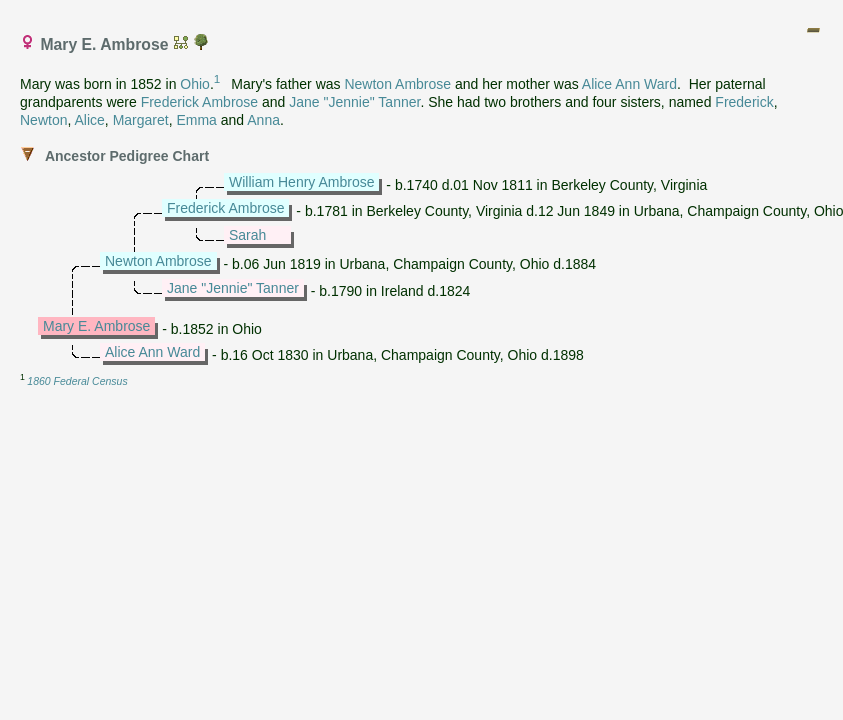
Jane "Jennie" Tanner (354, 102)
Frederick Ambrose (199, 102)
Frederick (744, 102)
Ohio (195, 84)
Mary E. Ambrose (96, 326)
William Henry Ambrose (301, 182)
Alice (89, 120)
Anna (263, 120)
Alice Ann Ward (629, 84)
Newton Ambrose (397, 84)
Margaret (141, 120)
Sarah (247, 235)
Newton (43, 120)
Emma (196, 120)
